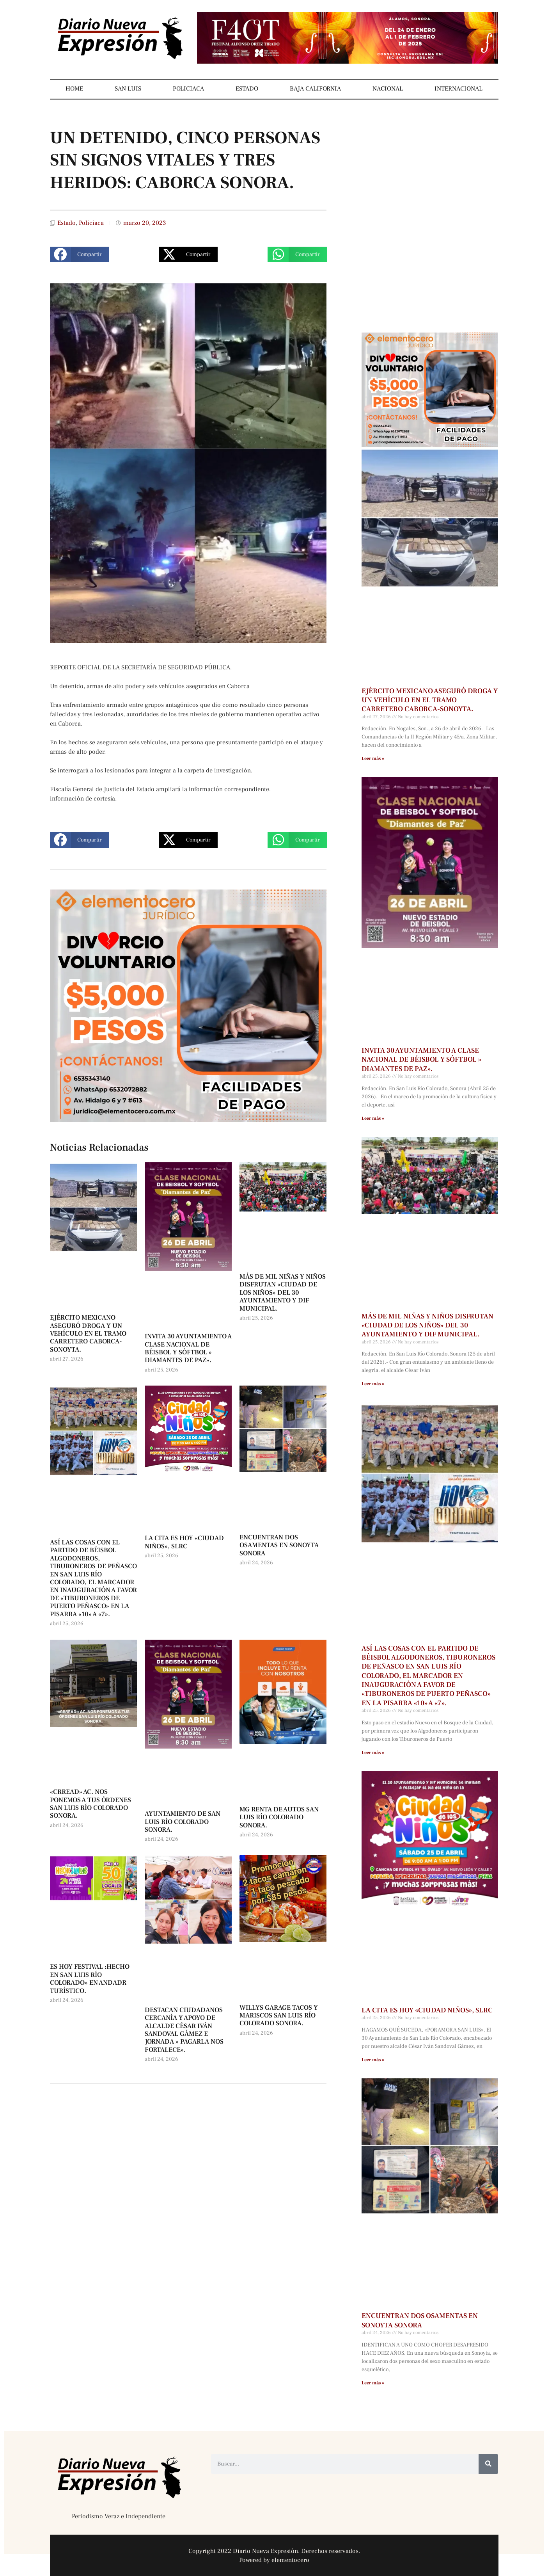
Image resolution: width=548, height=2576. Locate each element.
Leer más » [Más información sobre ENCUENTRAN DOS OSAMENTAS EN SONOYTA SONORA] (373, 2383)
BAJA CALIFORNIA (315, 89)
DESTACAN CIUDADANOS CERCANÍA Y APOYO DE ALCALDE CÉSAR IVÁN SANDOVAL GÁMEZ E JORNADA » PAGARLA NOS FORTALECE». (184, 2030)
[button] (79, 254)
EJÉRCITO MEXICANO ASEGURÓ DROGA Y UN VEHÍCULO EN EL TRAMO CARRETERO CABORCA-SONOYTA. (88, 1333)
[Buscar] (488, 2464)
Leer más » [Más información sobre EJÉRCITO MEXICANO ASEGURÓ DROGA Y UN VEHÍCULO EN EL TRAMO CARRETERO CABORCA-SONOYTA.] (373, 758)
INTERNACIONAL (458, 89)
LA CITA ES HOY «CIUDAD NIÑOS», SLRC (184, 1542)
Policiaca (91, 223)
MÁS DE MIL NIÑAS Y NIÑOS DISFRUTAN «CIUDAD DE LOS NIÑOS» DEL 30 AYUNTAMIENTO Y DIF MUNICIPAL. (282, 1292)
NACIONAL (387, 89)
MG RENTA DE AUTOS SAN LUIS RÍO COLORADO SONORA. (279, 1817)
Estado (66, 223)
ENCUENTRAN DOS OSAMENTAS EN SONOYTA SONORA (279, 1545)
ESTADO (247, 89)
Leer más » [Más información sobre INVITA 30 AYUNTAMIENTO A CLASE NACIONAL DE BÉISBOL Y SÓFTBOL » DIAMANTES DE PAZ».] (373, 1118)
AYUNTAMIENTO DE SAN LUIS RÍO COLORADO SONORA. (182, 1821)
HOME (74, 89)
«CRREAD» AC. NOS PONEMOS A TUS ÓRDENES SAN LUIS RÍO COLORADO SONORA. (90, 1804)
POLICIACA (188, 89)
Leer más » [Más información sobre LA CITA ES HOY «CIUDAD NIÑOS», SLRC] (373, 2060)
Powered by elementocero (274, 2560)
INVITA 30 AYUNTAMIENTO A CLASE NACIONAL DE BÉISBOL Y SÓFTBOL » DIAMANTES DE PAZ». (188, 1348)
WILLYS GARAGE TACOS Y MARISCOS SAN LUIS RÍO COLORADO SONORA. (278, 2015)
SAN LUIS (128, 89)
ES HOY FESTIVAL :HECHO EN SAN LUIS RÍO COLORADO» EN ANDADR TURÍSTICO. (89, 1978)
